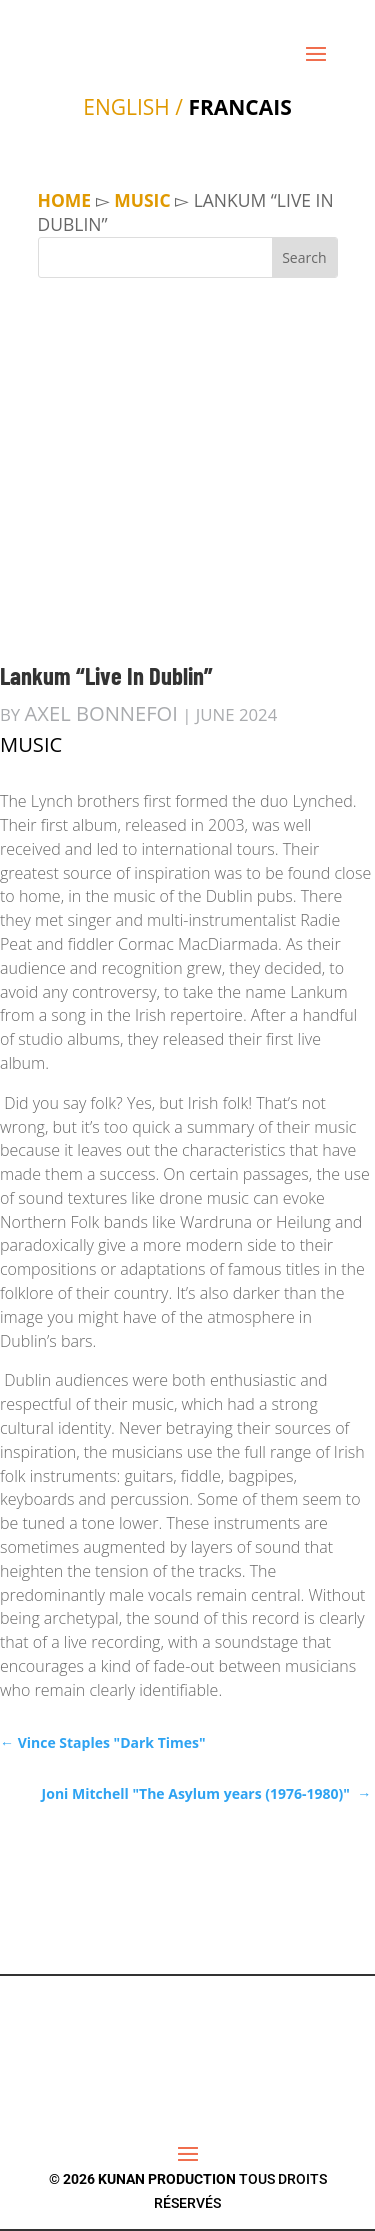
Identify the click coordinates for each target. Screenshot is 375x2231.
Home (65, 200)
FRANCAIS (239, 107)
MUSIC (142, 200)
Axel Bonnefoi (101, 713)
